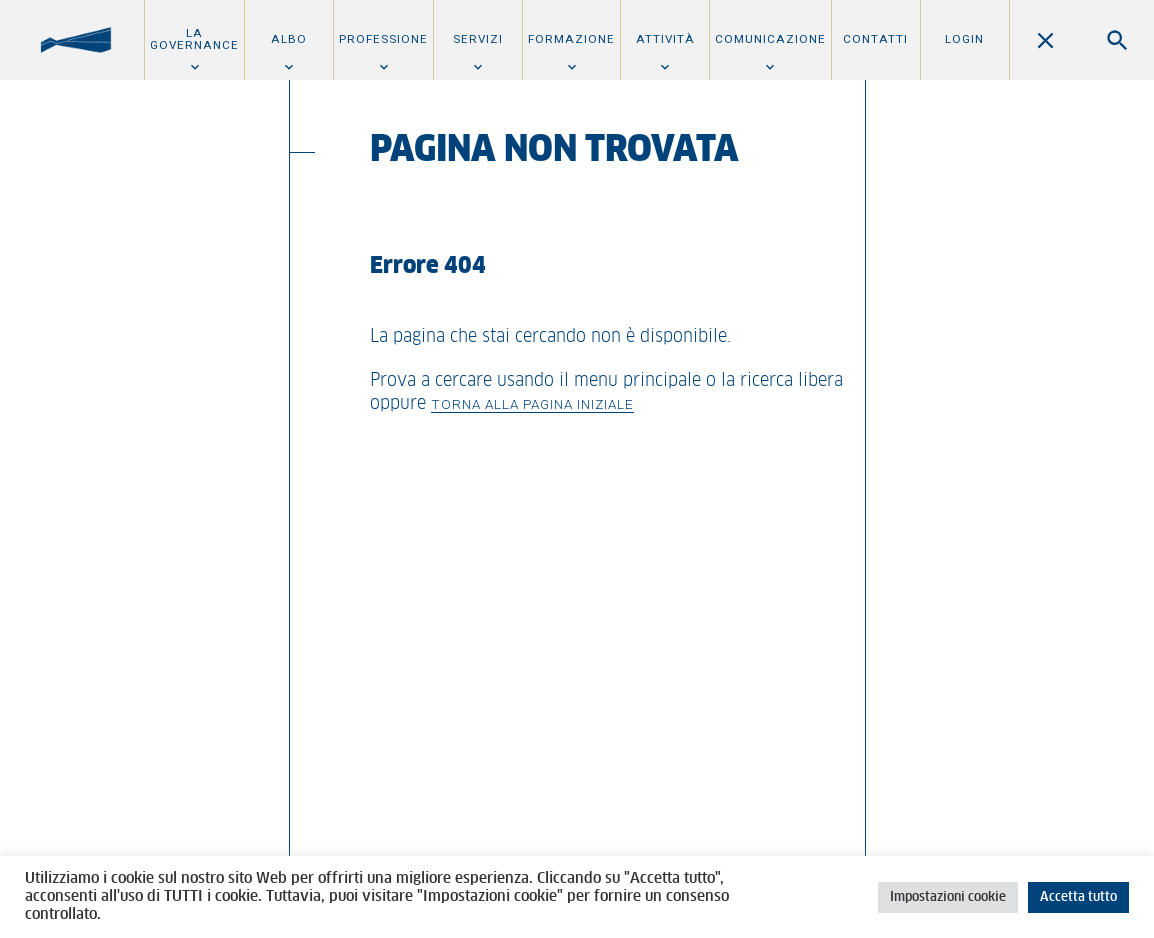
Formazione (571, 39)
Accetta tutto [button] (1078, 897)
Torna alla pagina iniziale (532, 404)
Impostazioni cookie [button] (948, 897)
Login (964, 39)
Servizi (478, 39)
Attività (665, 39)
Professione (383, 39)
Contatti (875, 39)
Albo (289, 39)
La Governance (194, 39)
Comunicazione (770, 39)
